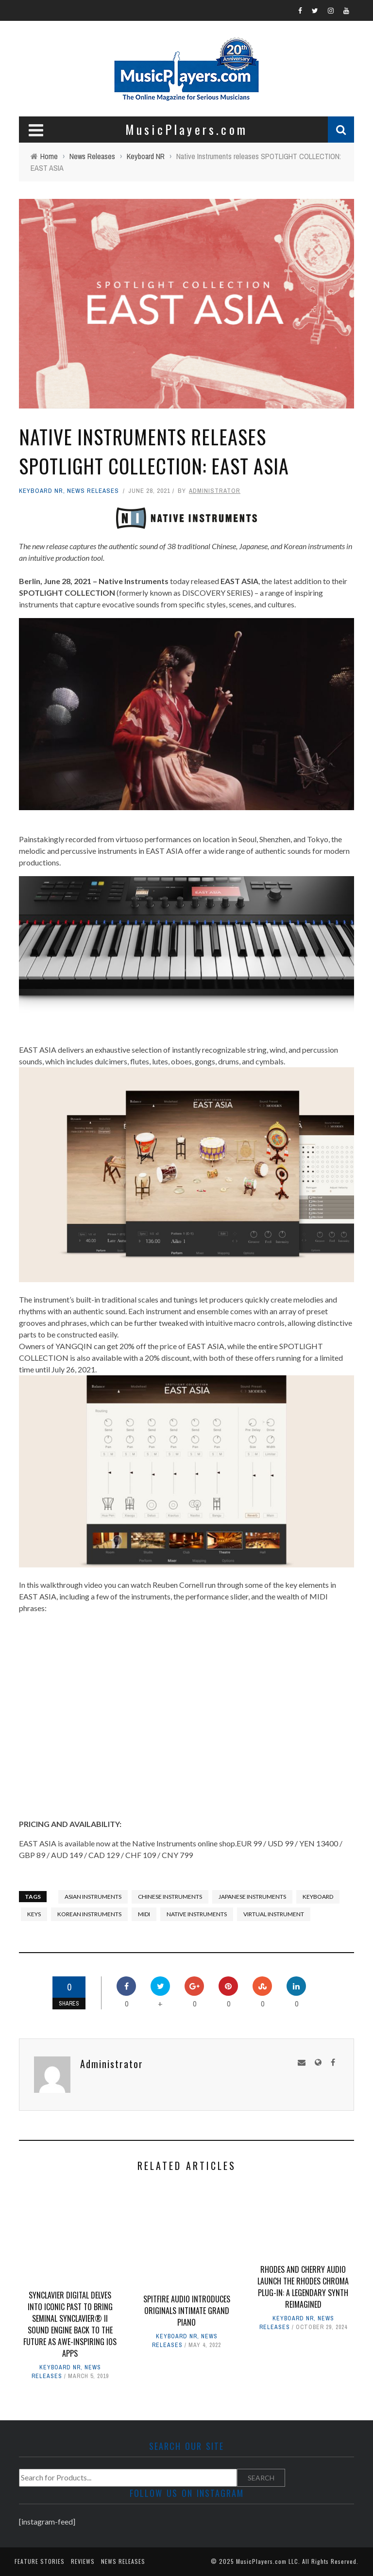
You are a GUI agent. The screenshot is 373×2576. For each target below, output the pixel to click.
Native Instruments (197, 1914)
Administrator (214, 491)
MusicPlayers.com (261, 2561)
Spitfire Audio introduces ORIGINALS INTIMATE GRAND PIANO (186, 2310)
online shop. (217, 1843)
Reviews (83, 2561)
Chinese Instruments (170, 1896)
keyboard (318, 1896)
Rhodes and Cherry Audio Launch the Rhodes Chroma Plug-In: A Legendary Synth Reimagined (303, 2287)
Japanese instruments (252, 1896)
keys (34, 1914)
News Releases (93, 491)
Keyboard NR (41, 491)
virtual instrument (273, 1914)
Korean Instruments (89, 1914)
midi (144, 1914)
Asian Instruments (93, 1896)
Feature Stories (40, 2561)
